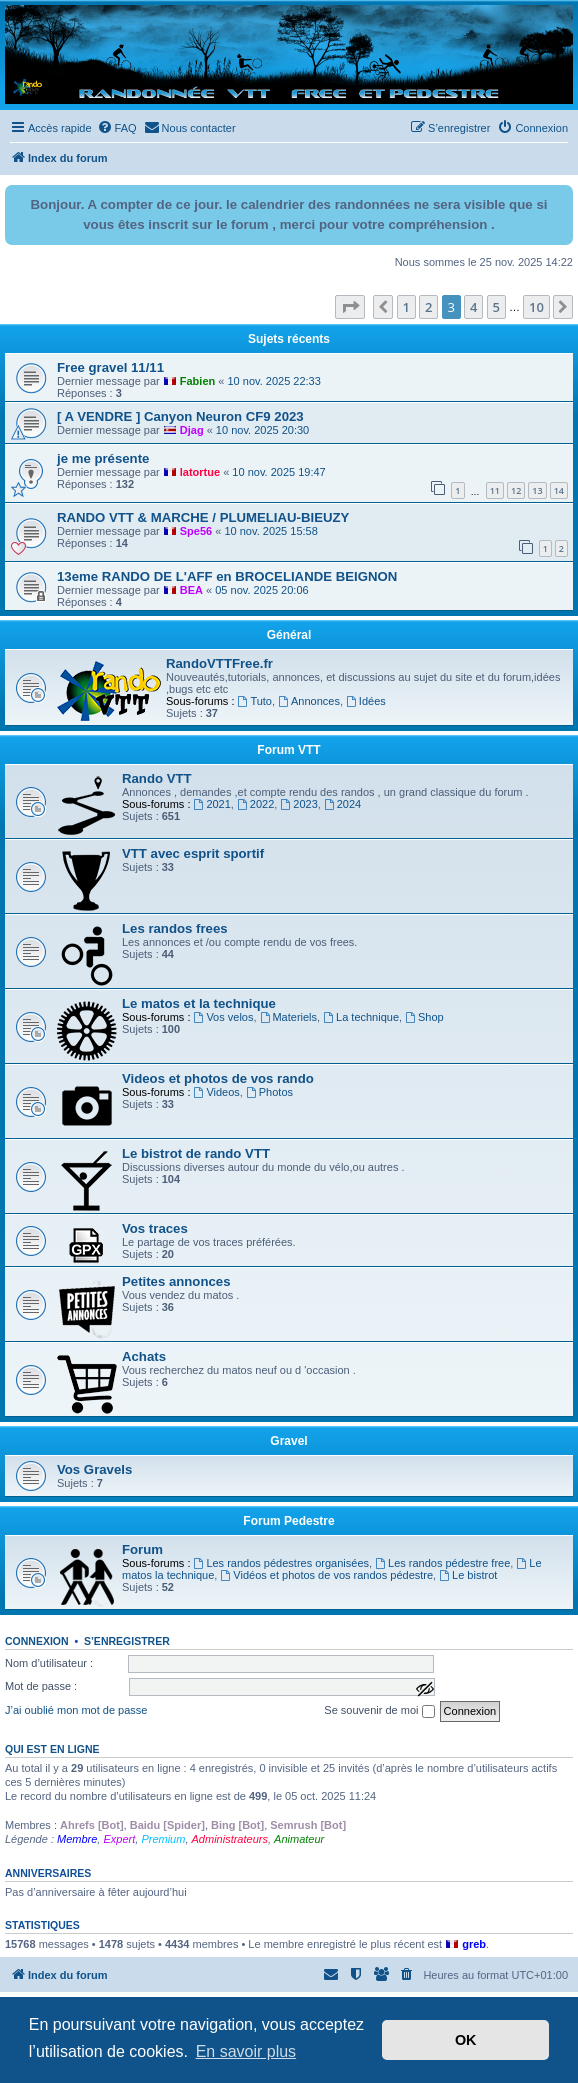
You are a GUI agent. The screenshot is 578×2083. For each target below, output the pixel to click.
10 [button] (536, 307)
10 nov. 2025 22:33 (273, 381)
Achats (144, 1356)
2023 (298, 804)
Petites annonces (176, 1281)
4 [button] (473, 307)
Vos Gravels (94, 1469)
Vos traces (155, 1228)
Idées (366, 701)
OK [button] (466, 2040)
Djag (192, 430)
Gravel (288, 1441)
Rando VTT (157, 778)
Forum (142, 1549)
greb (474, 1944)
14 (559, 490)
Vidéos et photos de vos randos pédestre (326, 1575)
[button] (350, 307)
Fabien (197, 381)
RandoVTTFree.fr (219, 663)
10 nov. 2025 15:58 (270, 531)
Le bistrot (468, 1575)
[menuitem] (117, 128)
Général (289, 635)
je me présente (103, 458)
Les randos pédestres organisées (282, 1563)
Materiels (288, 1017)
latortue (200, 472)
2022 (255, 804)
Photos (269, 1092)
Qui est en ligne (52, 1749)
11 (495, 490)
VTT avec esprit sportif (193, 853)
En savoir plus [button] (246, 2051)
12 (516, 490)
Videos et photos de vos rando (218, 1078)
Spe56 (196, 531)
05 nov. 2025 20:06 (261, 590)
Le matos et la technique (199, 1003)
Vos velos (224, 1017)
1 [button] (406, 307)
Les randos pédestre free (442, 1563)
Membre (77, 1839)
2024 (342, 804)
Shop (424, 1017)
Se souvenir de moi (379, 1711)
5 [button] (496, 307)
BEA (191, 590)
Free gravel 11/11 (110, 367)
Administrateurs (230, 1839)
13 (537, 490)
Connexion (37, 1641)
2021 (212, 804)
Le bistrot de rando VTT (196, 1153)
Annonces (309, 701)
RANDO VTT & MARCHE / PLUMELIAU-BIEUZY (203, 517)
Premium (163, 1839)
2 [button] (428, 307)
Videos (217, 1092)
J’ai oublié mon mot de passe (76, 1710)
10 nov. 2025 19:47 (278, 472)
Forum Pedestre (288, 1521)
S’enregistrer (127, 1641)
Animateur (299, 1839)
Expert (119, 1839)
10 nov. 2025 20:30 (262, 430)
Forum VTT (288, 750)
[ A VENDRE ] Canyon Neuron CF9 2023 (180, 416)
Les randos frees (175, 928)
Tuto (255, 701)
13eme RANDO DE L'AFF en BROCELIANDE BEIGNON (227, 576)
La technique (361, 1017)
